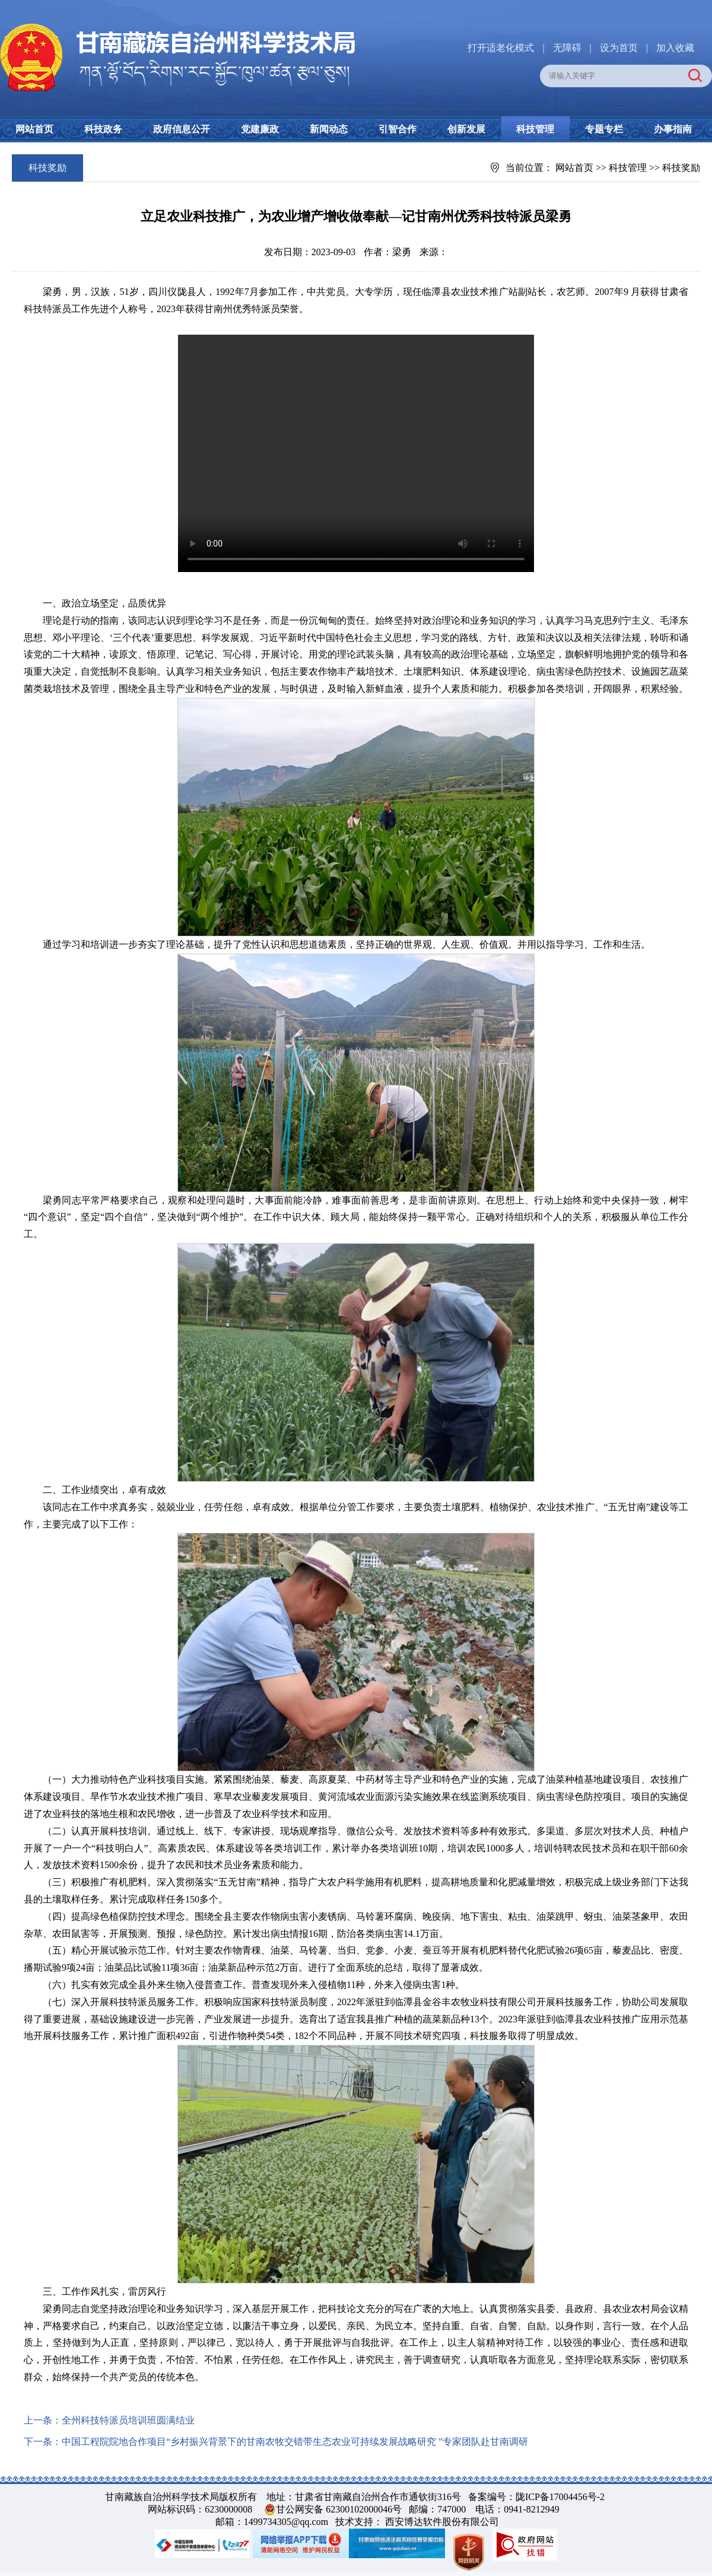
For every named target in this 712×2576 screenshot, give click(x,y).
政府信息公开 (181, 129)
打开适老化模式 (501, 48)
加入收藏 (675, 48)
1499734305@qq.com (286, 2522)
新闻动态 (329, 129)
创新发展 (466, 129)
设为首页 (619, 48)
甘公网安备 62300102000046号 (339, 2509)
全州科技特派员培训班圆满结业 (128, 2420)
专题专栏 (604, 129)
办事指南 (673, 129)
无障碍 (567, 48)
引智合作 (398, 129)
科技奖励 (681, 168)
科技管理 (535, 129)
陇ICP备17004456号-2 (560, 2497)
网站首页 (34, 129)
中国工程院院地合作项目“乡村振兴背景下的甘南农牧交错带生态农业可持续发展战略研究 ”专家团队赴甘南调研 (295, 2442)
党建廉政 (260, 129)
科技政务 (103, 129)
